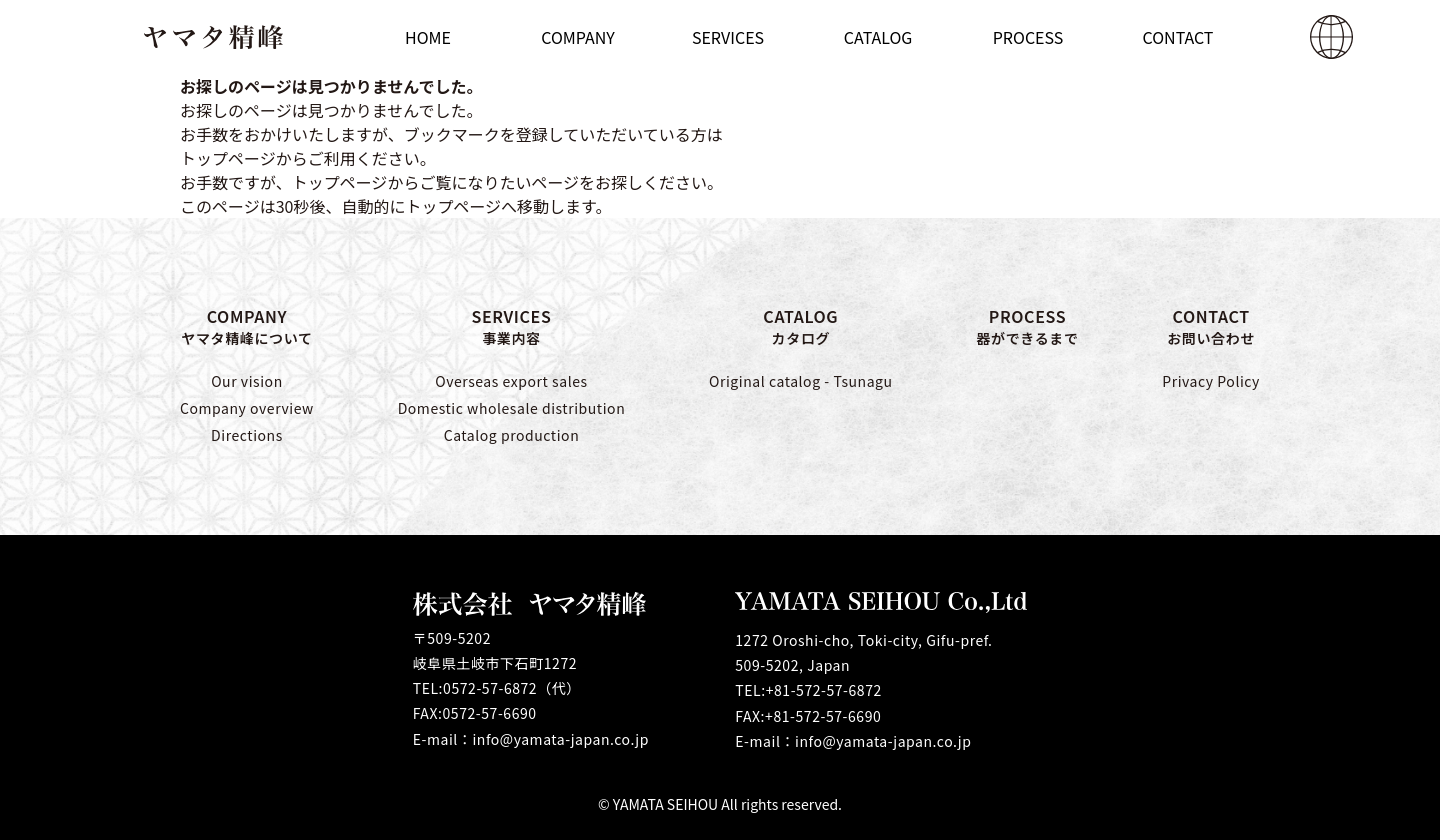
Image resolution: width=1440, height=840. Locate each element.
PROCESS (1027, 326)
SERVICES (512, 326)
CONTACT (1211, 326)
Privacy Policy (1211, 381)
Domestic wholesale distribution (512, 408)
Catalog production (512, 435)
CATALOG (801, 326)
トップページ (340, 182)
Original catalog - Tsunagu (801, 381)
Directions (247, 435)
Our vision (247, 381)
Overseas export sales (511, 381)
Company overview (247, 408)
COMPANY (247, 326)
